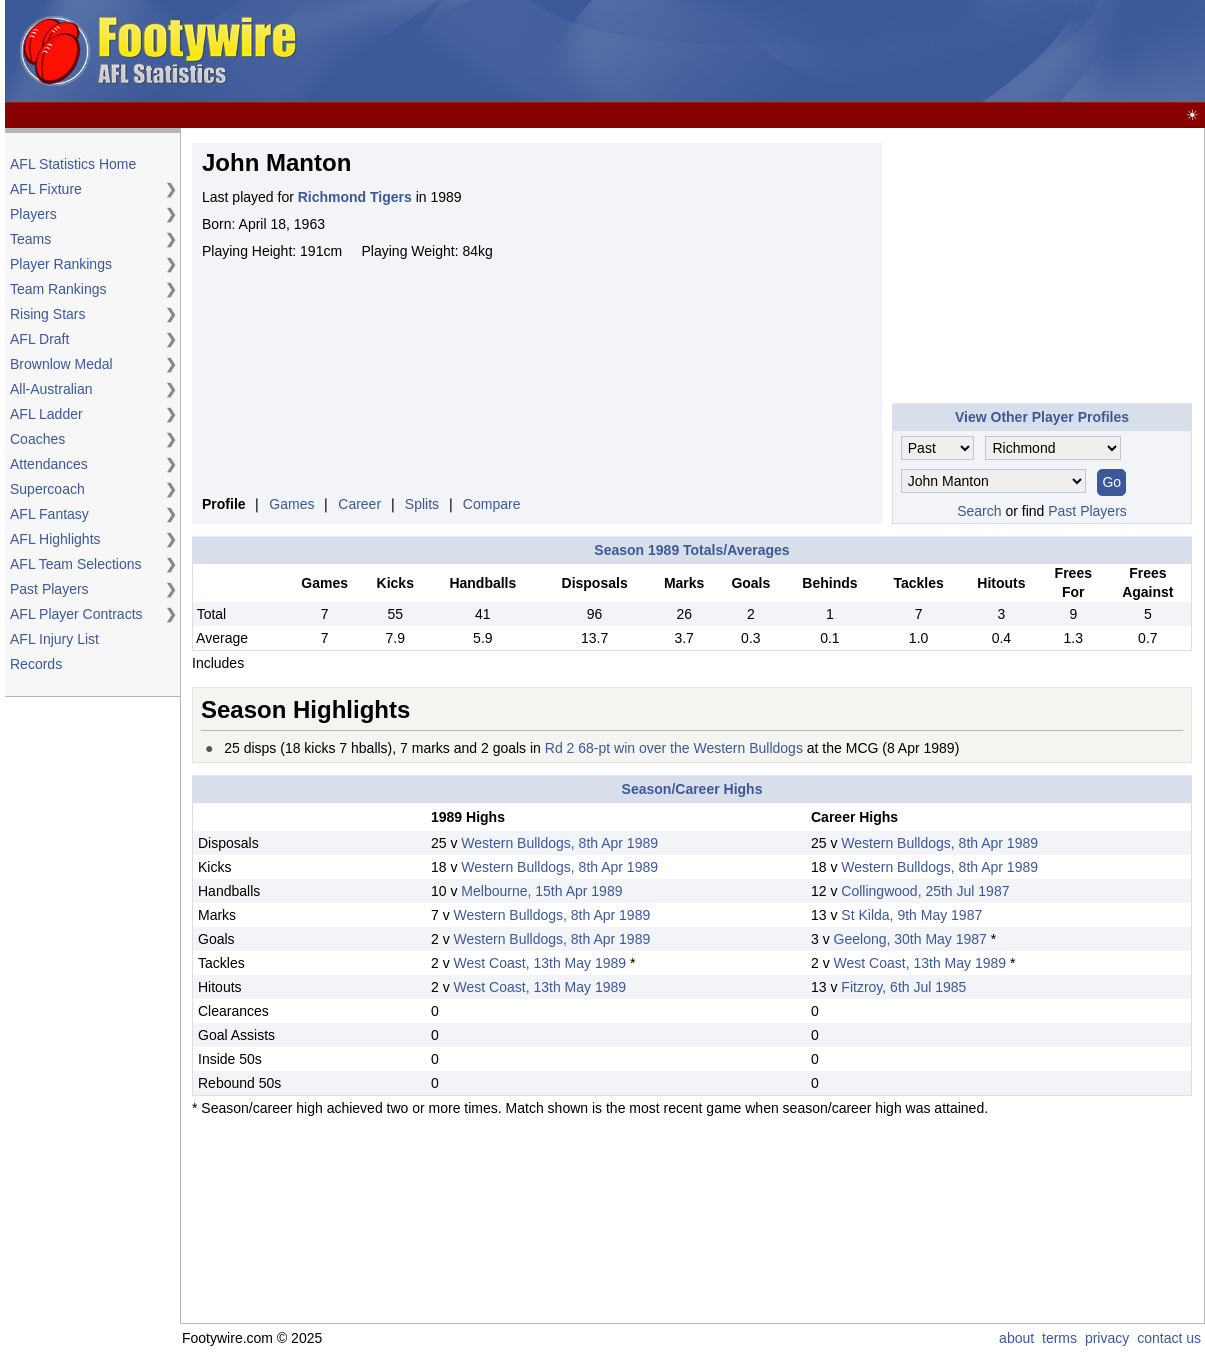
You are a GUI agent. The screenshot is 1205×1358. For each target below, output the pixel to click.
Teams (30, 239)
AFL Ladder (46, 414)
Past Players (49, 589)
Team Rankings (58, 289)
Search (979, 511)
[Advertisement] (837, 52)
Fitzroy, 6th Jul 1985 (903, 987)
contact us (1169, 1338)
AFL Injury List (54, 639)
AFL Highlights (55, 539)
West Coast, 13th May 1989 (540, 963)
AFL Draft (39, 339)
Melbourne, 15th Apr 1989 (541, 891)
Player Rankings (61, 264)
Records (36, 664)
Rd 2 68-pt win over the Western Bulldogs (674, 748)
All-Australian (51, 389)
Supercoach (47, 489)
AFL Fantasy (49, 514)
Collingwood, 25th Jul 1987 (925, 891)
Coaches (37, 439)
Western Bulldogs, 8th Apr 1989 (559, 843)
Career (359, 504)
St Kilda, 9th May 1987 (911, 915)
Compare (492, 504)
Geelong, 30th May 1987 (910, 939)
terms (1059, 1338)
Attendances (49, 464)
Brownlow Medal (61, 364)
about (1016, 1338)
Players (33, 214)
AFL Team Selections (76, 564)
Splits (422, 504)
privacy (1107, 1338)
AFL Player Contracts (76, 614)
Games (291, 504)
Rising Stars (47, 314)
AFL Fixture (46, 189)
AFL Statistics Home (73, 164)
